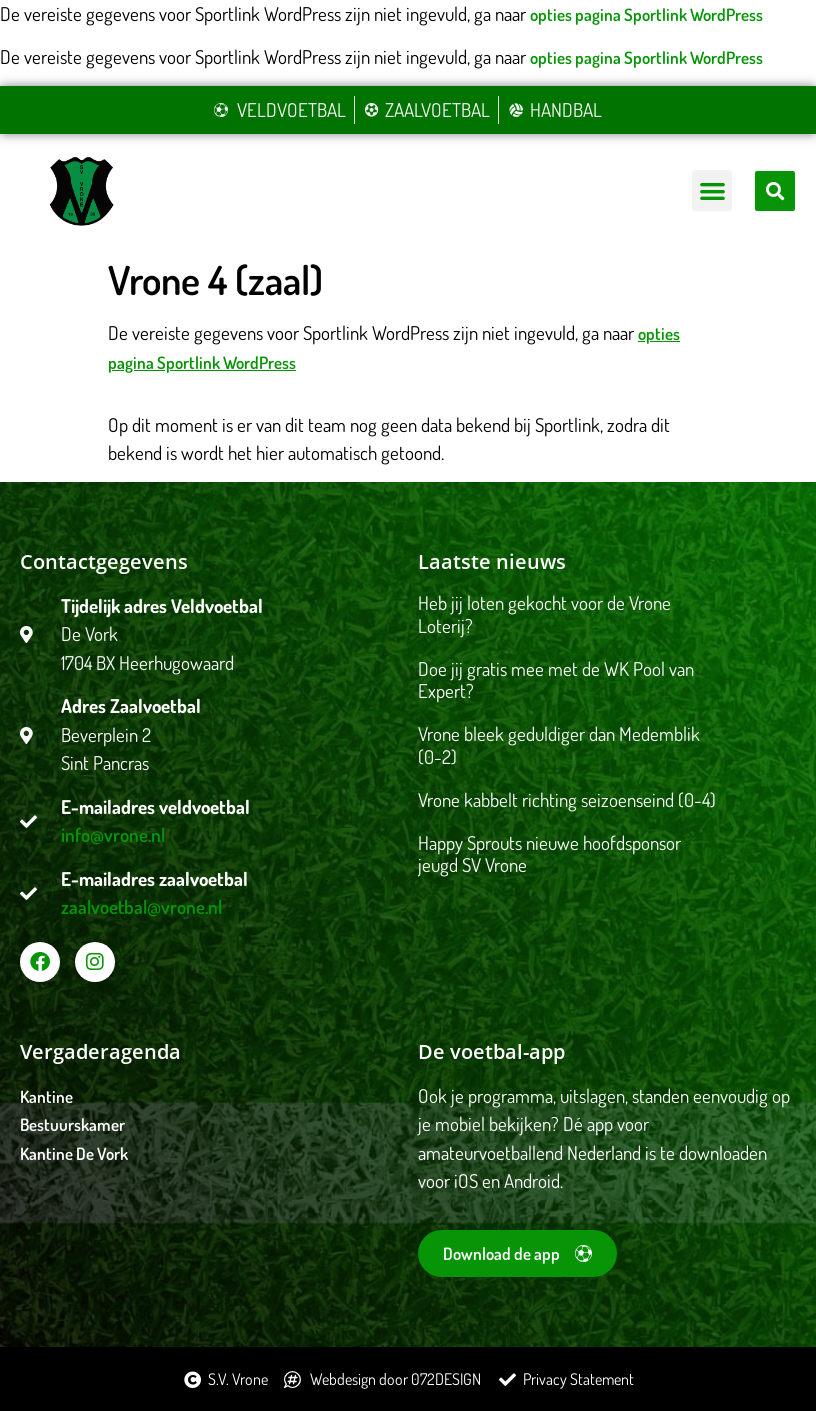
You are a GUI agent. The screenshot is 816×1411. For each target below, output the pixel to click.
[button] (712, 190)
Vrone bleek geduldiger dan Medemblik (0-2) (559, 745)
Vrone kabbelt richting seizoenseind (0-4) (567, 799)
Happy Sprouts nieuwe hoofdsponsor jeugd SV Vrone (549, 854)
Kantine (46, 1096)
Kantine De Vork (74, 1153)
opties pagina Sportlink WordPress (646, 14)
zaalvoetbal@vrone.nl (141, 906)
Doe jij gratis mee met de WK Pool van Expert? (556, 680)
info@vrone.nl (113, 834)
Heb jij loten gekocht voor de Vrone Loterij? (544, 614)
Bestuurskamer (72, 1124)
